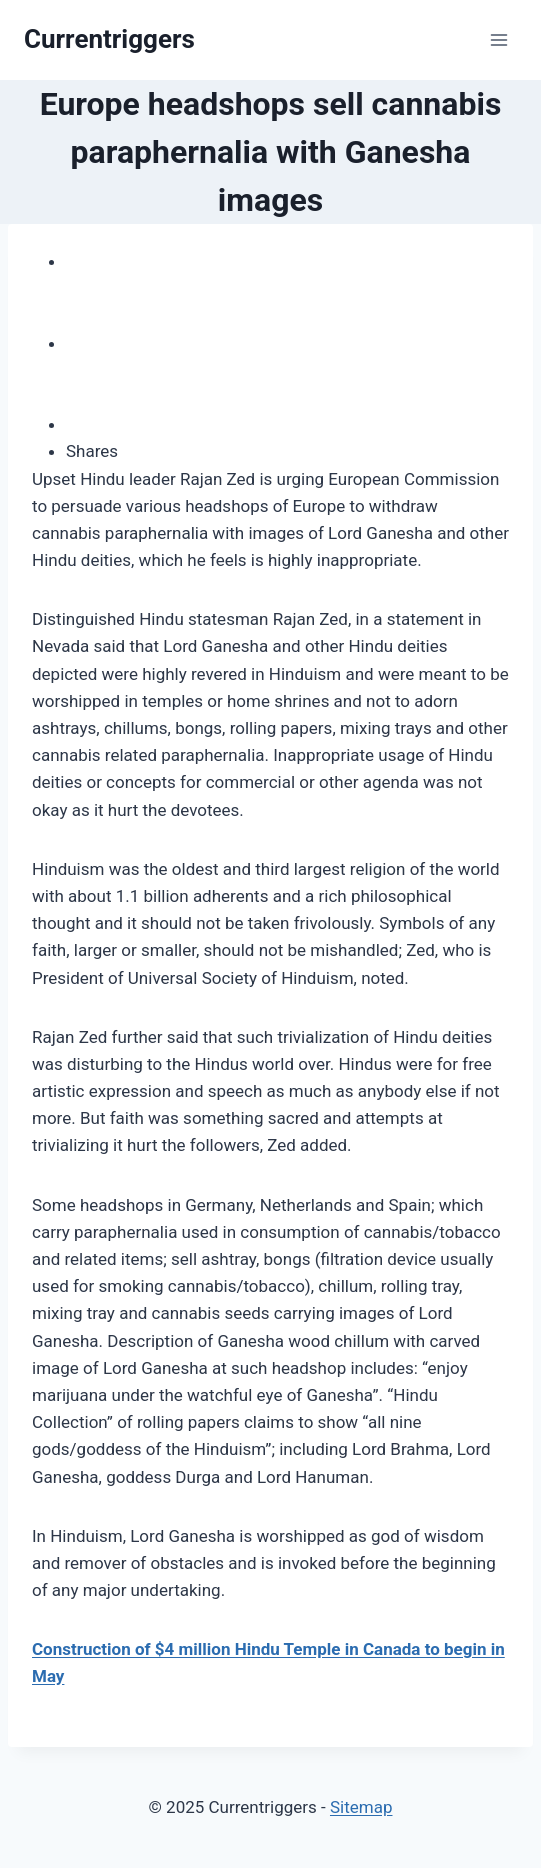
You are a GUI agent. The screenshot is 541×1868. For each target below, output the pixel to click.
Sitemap (361, 1807)
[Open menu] (498, 39)
